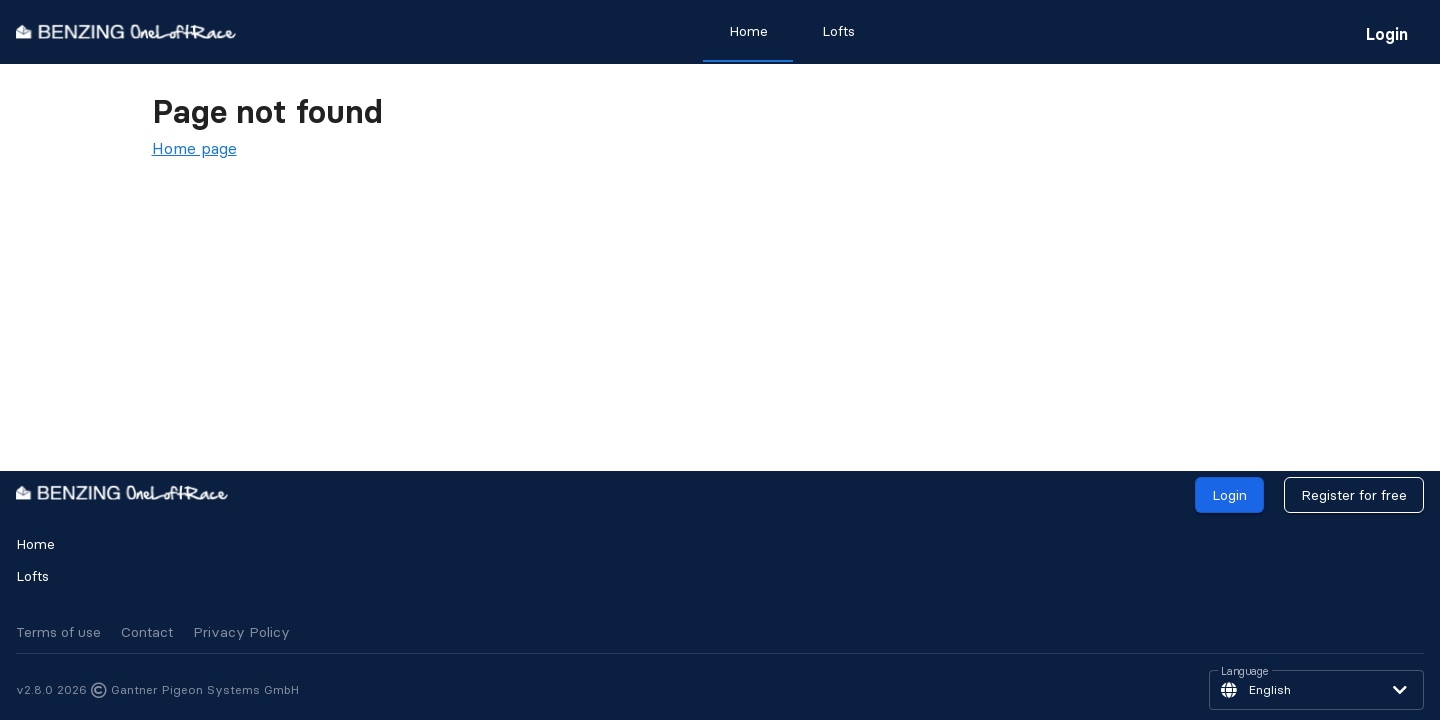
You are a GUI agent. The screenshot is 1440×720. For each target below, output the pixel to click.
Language (1245, 672)
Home (35, 544)
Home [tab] (748, 31)
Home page (194, 148)
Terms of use (58, 632)
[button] (1316, 690)
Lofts (32, 576)
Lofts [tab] (838, 31)
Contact (147, 632)
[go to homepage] (126, 31)
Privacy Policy (241, 632)
